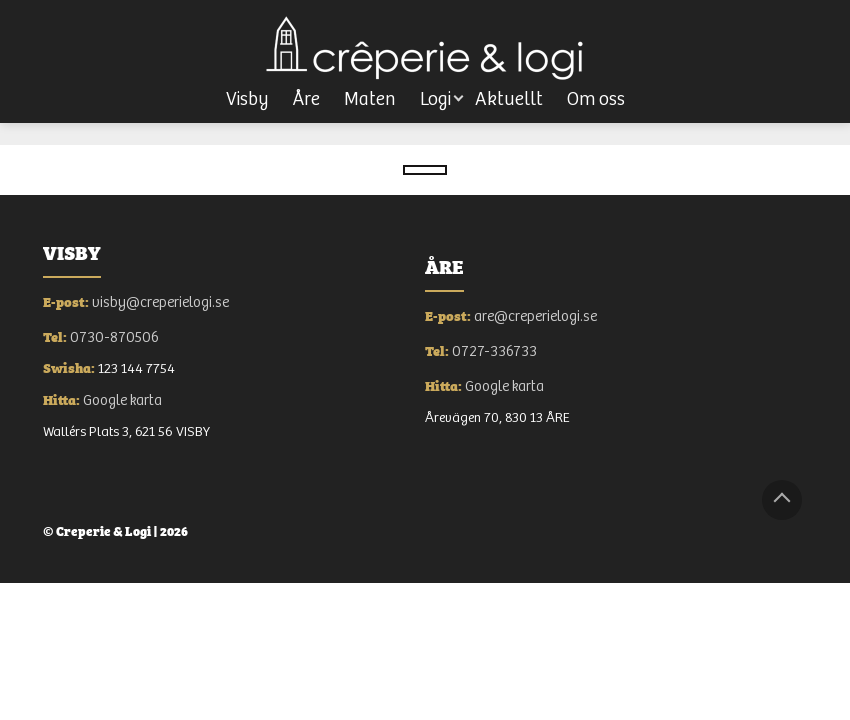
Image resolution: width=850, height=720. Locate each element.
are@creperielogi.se (535, 316)
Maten (370, 99)
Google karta (122, 400)
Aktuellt (509, 99)
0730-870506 (114, 337)
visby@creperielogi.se (160, 302)
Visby (247, 99)
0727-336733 (494, 351)
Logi (435, 99)
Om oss (596, 99)
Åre (306, 99)
